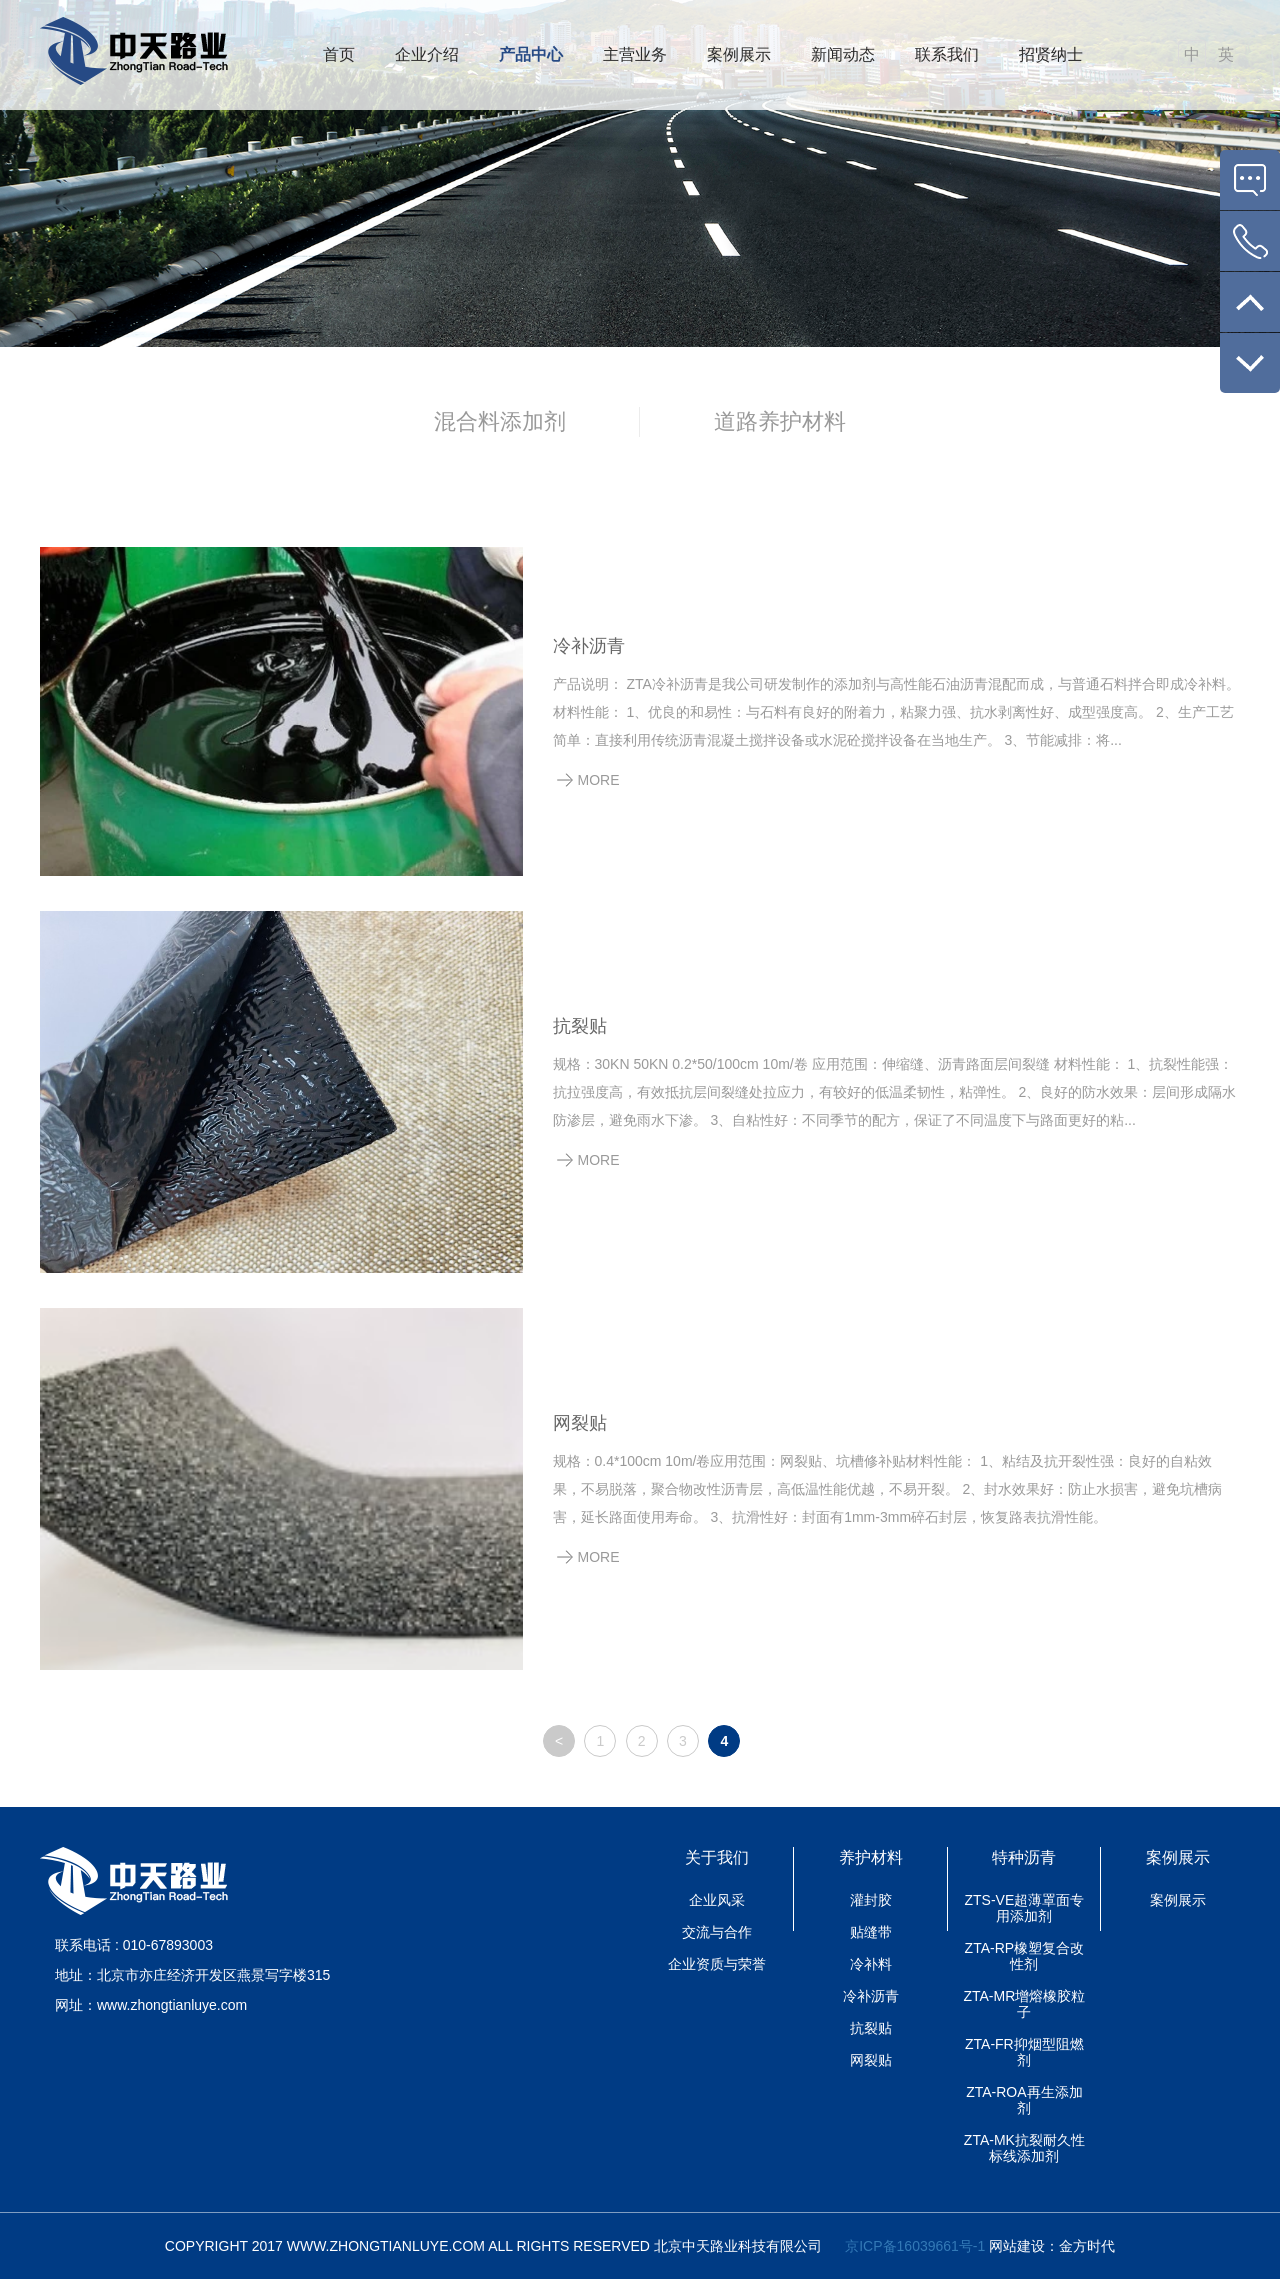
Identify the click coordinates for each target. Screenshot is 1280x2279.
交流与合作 (717, 1932)
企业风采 (717, 1900)
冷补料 (871, 1964)
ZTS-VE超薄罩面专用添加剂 (1024, 1908)
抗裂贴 (580, 1026)
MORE (599, 780)
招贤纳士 (1051, 54)
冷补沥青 (589, 646)
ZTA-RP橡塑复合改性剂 (1025, 1956)
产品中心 (531, 54)
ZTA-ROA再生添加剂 (1024, 2100)
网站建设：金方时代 (1050, 2246)
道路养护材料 (780, 421)
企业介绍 (427, 54)
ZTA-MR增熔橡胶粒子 (1024, 2004)
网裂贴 (580, 1423)
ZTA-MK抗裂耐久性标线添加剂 (1024, 2148)
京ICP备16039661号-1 (915, 2246)
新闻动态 (843, 54)
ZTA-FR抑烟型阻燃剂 (1024, 2052)
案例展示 (739, 54)
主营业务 (635, 54)
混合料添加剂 (500, 421)
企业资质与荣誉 (717, 1964)
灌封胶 (871, 1900)
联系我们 (947, 54)
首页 (339, 54)
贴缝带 (871, 1932)
